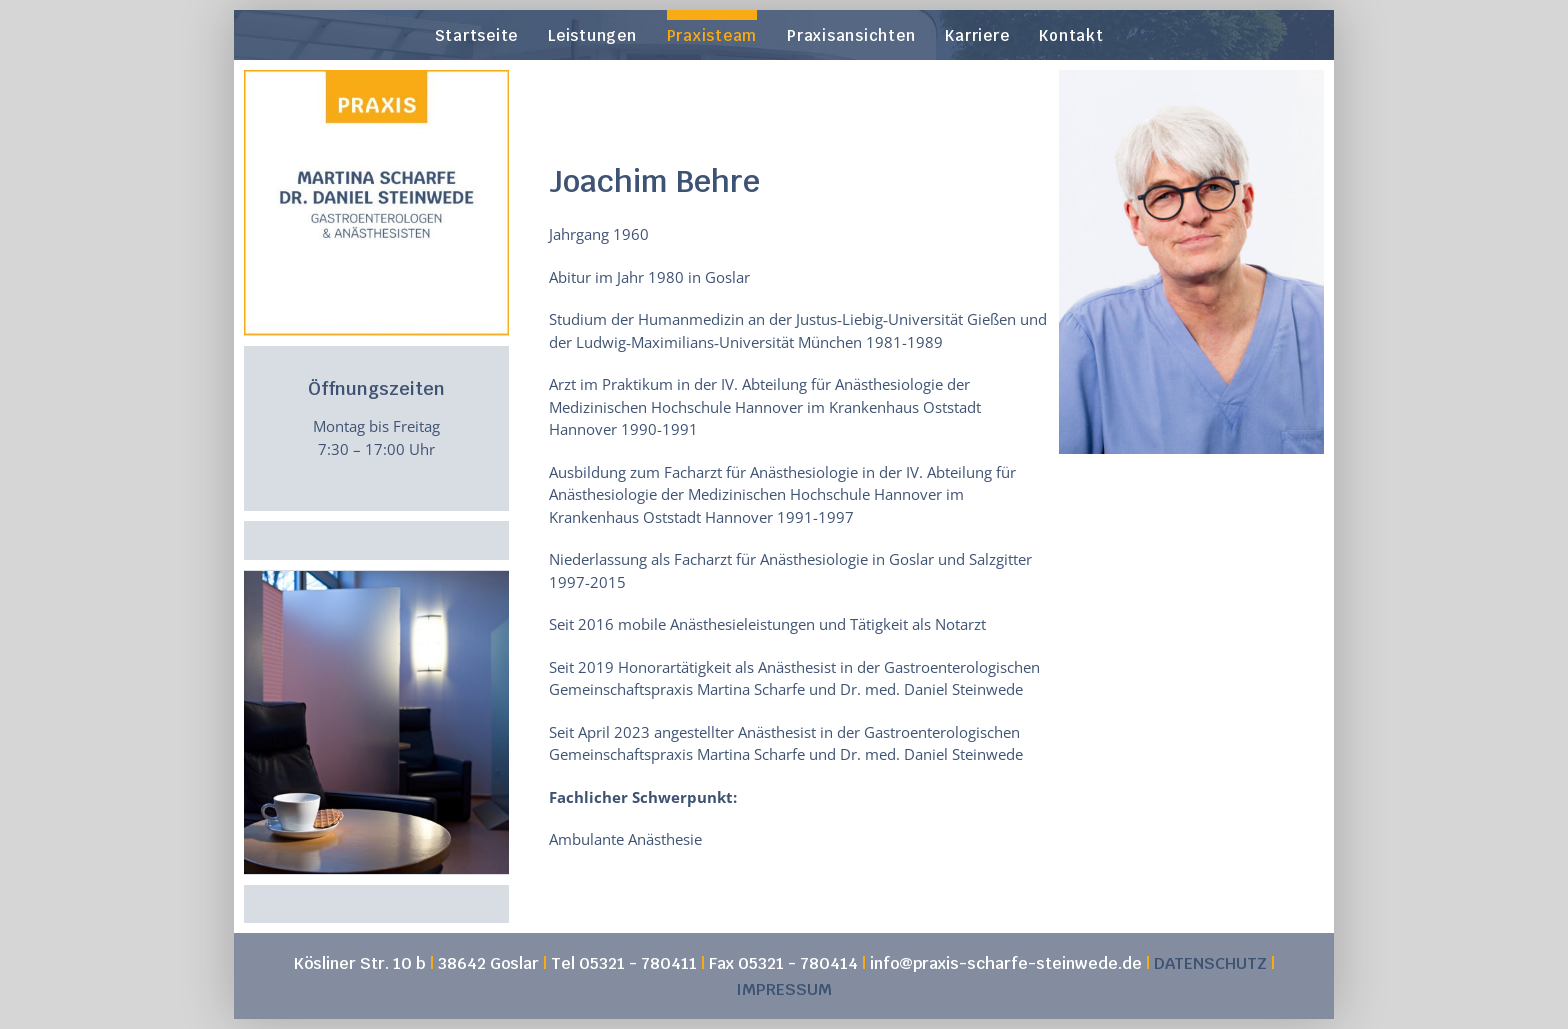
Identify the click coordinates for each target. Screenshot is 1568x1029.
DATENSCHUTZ (1210, 963)
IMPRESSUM (784, 989)
